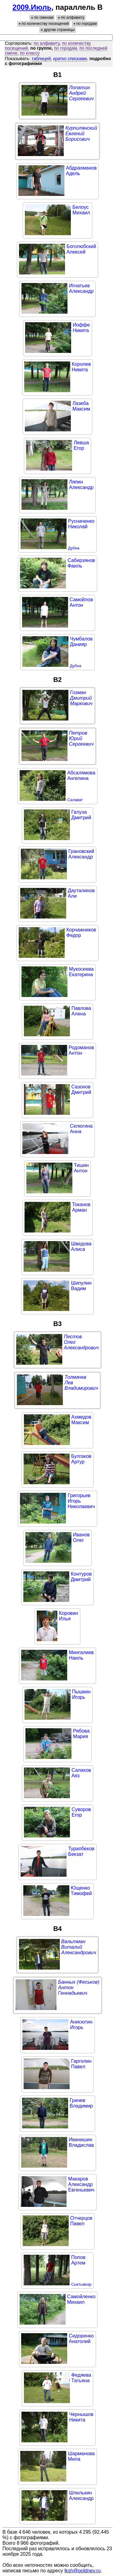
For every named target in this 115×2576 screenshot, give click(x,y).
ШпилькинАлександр (81, 2495)
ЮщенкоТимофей (81, 1890)
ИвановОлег (81, 1537)
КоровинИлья (68, 1616)
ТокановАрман (81, 1207)
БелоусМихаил (81, 209)
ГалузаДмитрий (81, 814)
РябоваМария (81, 1733)
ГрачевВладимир (81, 2103)
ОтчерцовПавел (81, 2220)
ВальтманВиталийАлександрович (78, 1947)
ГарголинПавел (81, 2063)
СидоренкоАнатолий (81, 2338)
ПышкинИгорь (81, 1694)
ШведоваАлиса (81, 1246)
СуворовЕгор (81, 1812)
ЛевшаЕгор (81, 445)
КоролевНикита (81, 366)
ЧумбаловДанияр (81, 641)
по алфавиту (46, 43)
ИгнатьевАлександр (81, 288)
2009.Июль (32, 7)
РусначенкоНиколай (81, 523)
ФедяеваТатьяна (81, 2377)
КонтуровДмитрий (81, 1576)
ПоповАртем (78, 2260)
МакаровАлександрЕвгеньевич (81, 2184)
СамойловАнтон (81, 602)
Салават (74, 799)
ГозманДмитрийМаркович (81, 698)
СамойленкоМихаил (81, 2299)
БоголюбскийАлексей (81, 249)
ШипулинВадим (81, 1285)
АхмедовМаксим (81, 1419)
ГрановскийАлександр (81, 854)
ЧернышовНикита (81, 2417)
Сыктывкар (81, 2284)
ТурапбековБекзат (81, 1851)
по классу (30, 53)
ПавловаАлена (81, 1011)
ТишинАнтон (81, 1168)
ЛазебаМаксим (81, 406)
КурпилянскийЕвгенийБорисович (81, 133)
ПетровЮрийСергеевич (81, 738)
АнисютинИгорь (81, 2024)
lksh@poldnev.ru (82, 2570)
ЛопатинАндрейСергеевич (81, 93)
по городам (65, 48)
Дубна (73, 548)
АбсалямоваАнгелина (81, 775)
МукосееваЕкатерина (81, 971)
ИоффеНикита (81, 327)
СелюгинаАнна (81, 1128)
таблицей (41, 58)
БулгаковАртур (81, 1459)
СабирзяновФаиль (81, 563)
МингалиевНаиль (81, 1655)
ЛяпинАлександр (81, 484)
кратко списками (70, 58)
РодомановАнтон (81, 1050)
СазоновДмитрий (81, 1089)
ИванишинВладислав (81, 2142)
